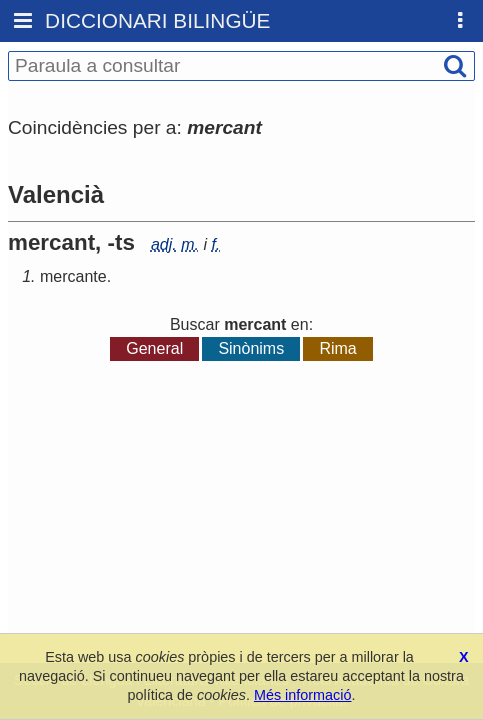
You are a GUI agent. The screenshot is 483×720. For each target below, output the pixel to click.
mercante (73, 276)
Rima (337, 348)
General (154, 348)
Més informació (303, 695)
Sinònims (251, 348)
